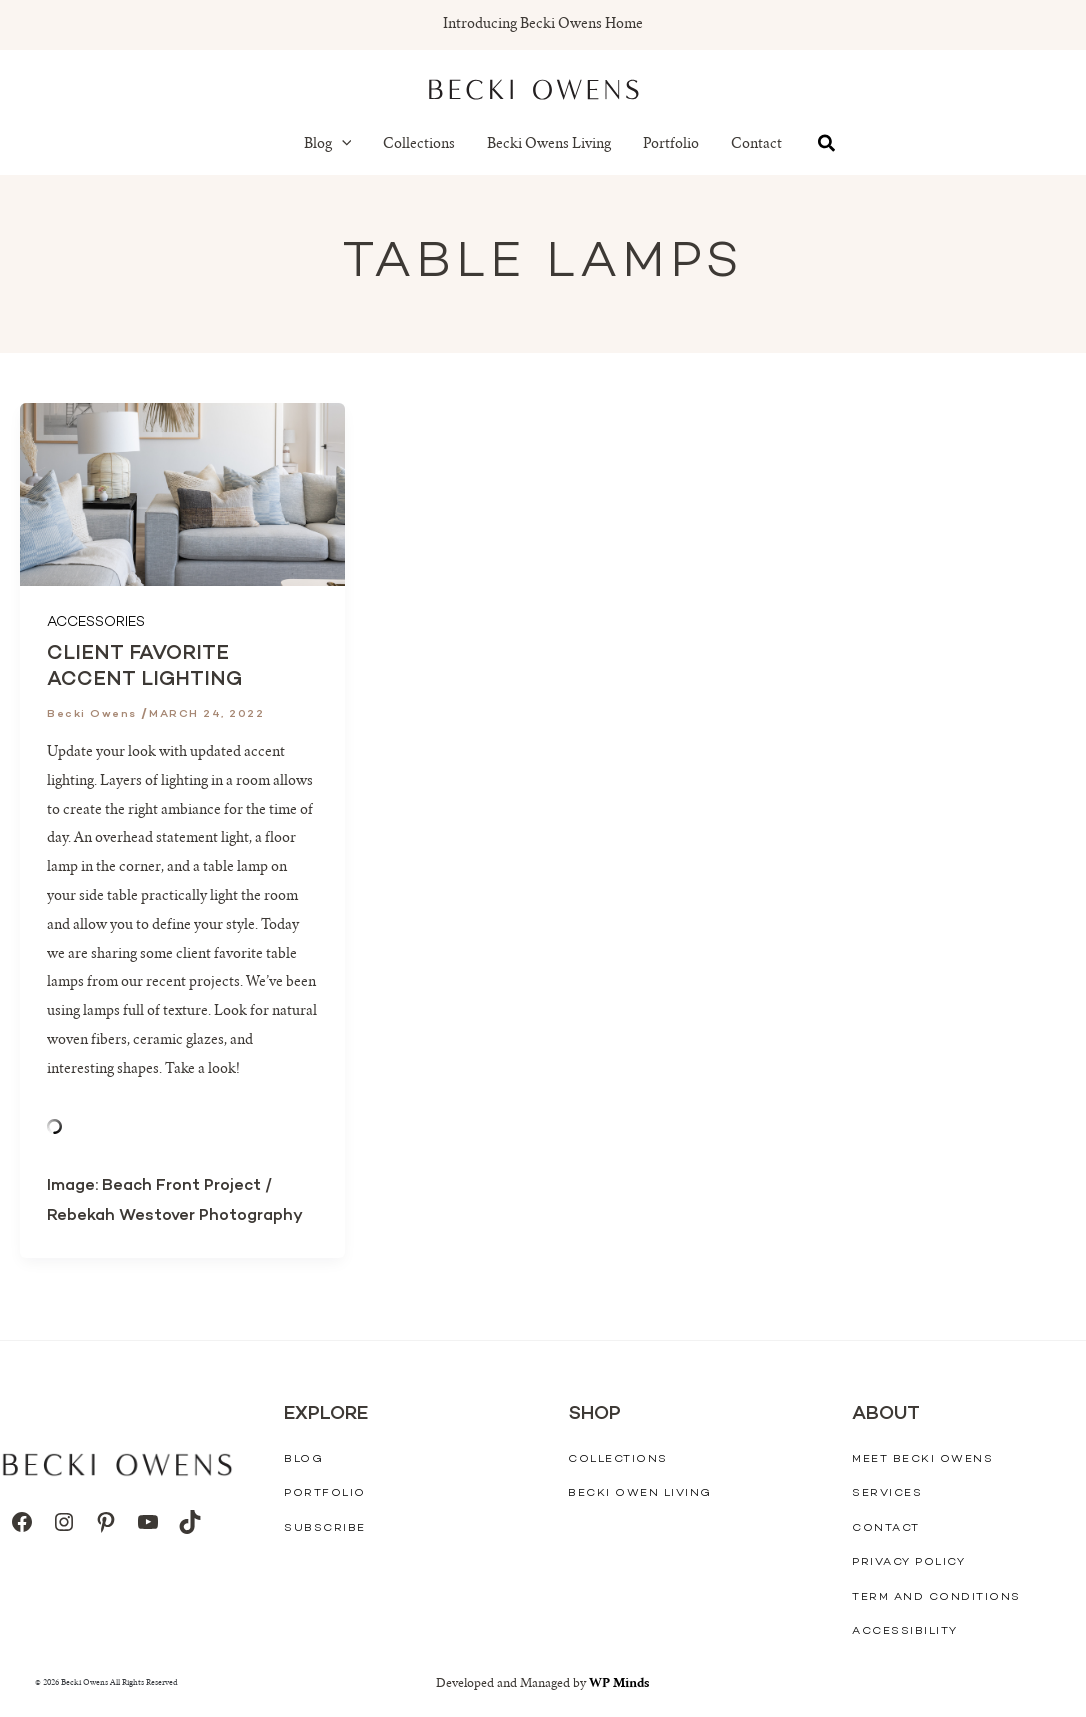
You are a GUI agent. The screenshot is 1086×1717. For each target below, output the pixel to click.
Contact (756, 145)
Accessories (96, 622)
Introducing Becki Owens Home (543, 25)
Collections (419, 145)
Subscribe (325, 1527)
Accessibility (905, 1631)
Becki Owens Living (549, 145)
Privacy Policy (908, 1562)
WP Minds (619, 1684)
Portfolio (671, 145)
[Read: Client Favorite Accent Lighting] (182, 495)
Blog (328, 145)
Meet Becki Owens (922, 1458)
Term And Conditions (936, 1597)
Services (887, 1493)
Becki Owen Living (640, 1493)
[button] (342, 145)
